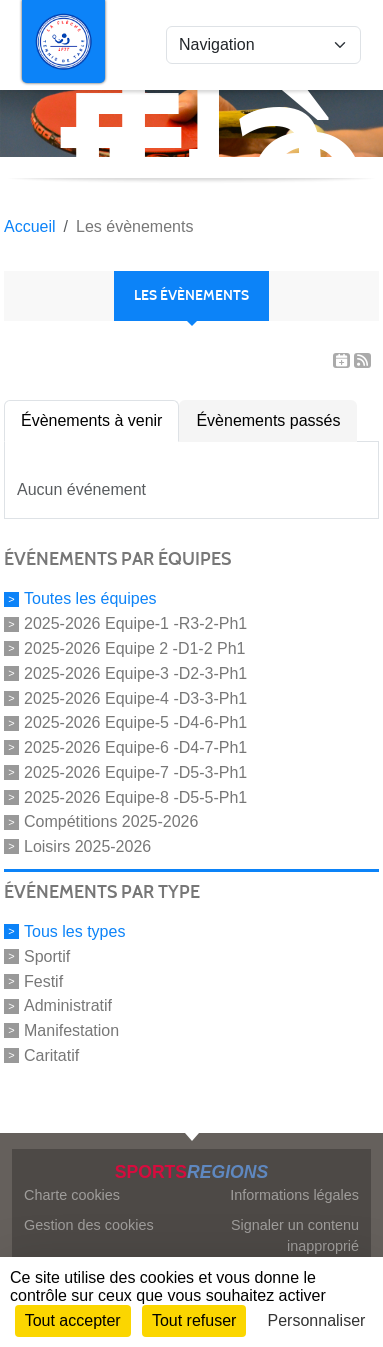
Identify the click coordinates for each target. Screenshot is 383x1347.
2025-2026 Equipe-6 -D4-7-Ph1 (135, 747)
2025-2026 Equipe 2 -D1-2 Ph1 (135, 648)
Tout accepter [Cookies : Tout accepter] (73, 1320)
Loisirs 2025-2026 (87, 846)
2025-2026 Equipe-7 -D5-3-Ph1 (135, 772)
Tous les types (74, 931)
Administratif (68, 1005)
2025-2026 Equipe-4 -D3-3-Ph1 (135, 697)
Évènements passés (268, 420)
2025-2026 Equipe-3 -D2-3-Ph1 (135, 673)
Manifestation (71, 1030)
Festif (43, 980)
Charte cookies (72, 1195)
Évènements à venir (91, 420)
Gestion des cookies (89, 1225)
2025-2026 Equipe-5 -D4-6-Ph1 (135, 722)
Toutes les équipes (90, 598)
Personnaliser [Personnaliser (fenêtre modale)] (317, 1320)
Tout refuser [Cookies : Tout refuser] (194, 1320)
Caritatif (51, 1055)
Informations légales (294, 1195)
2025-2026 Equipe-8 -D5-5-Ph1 (135, 796)
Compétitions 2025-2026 (111, 821)
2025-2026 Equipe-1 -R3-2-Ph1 (135, 623)
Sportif (47, 956)
